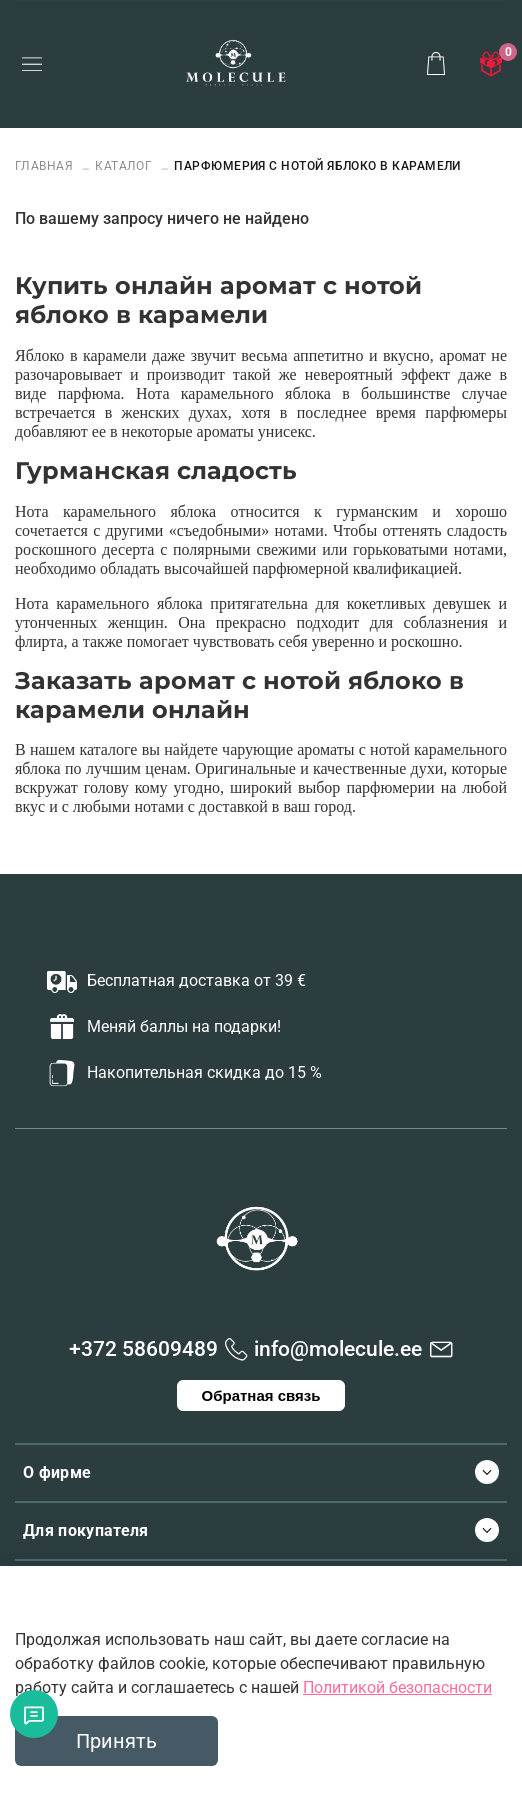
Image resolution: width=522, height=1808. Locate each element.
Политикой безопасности (397, 1687)
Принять (116, 1741)
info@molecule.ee (338, 1349)
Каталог (123, 166)
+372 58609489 (143, 1349)
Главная (46, 166)
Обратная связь (261, 1395)
